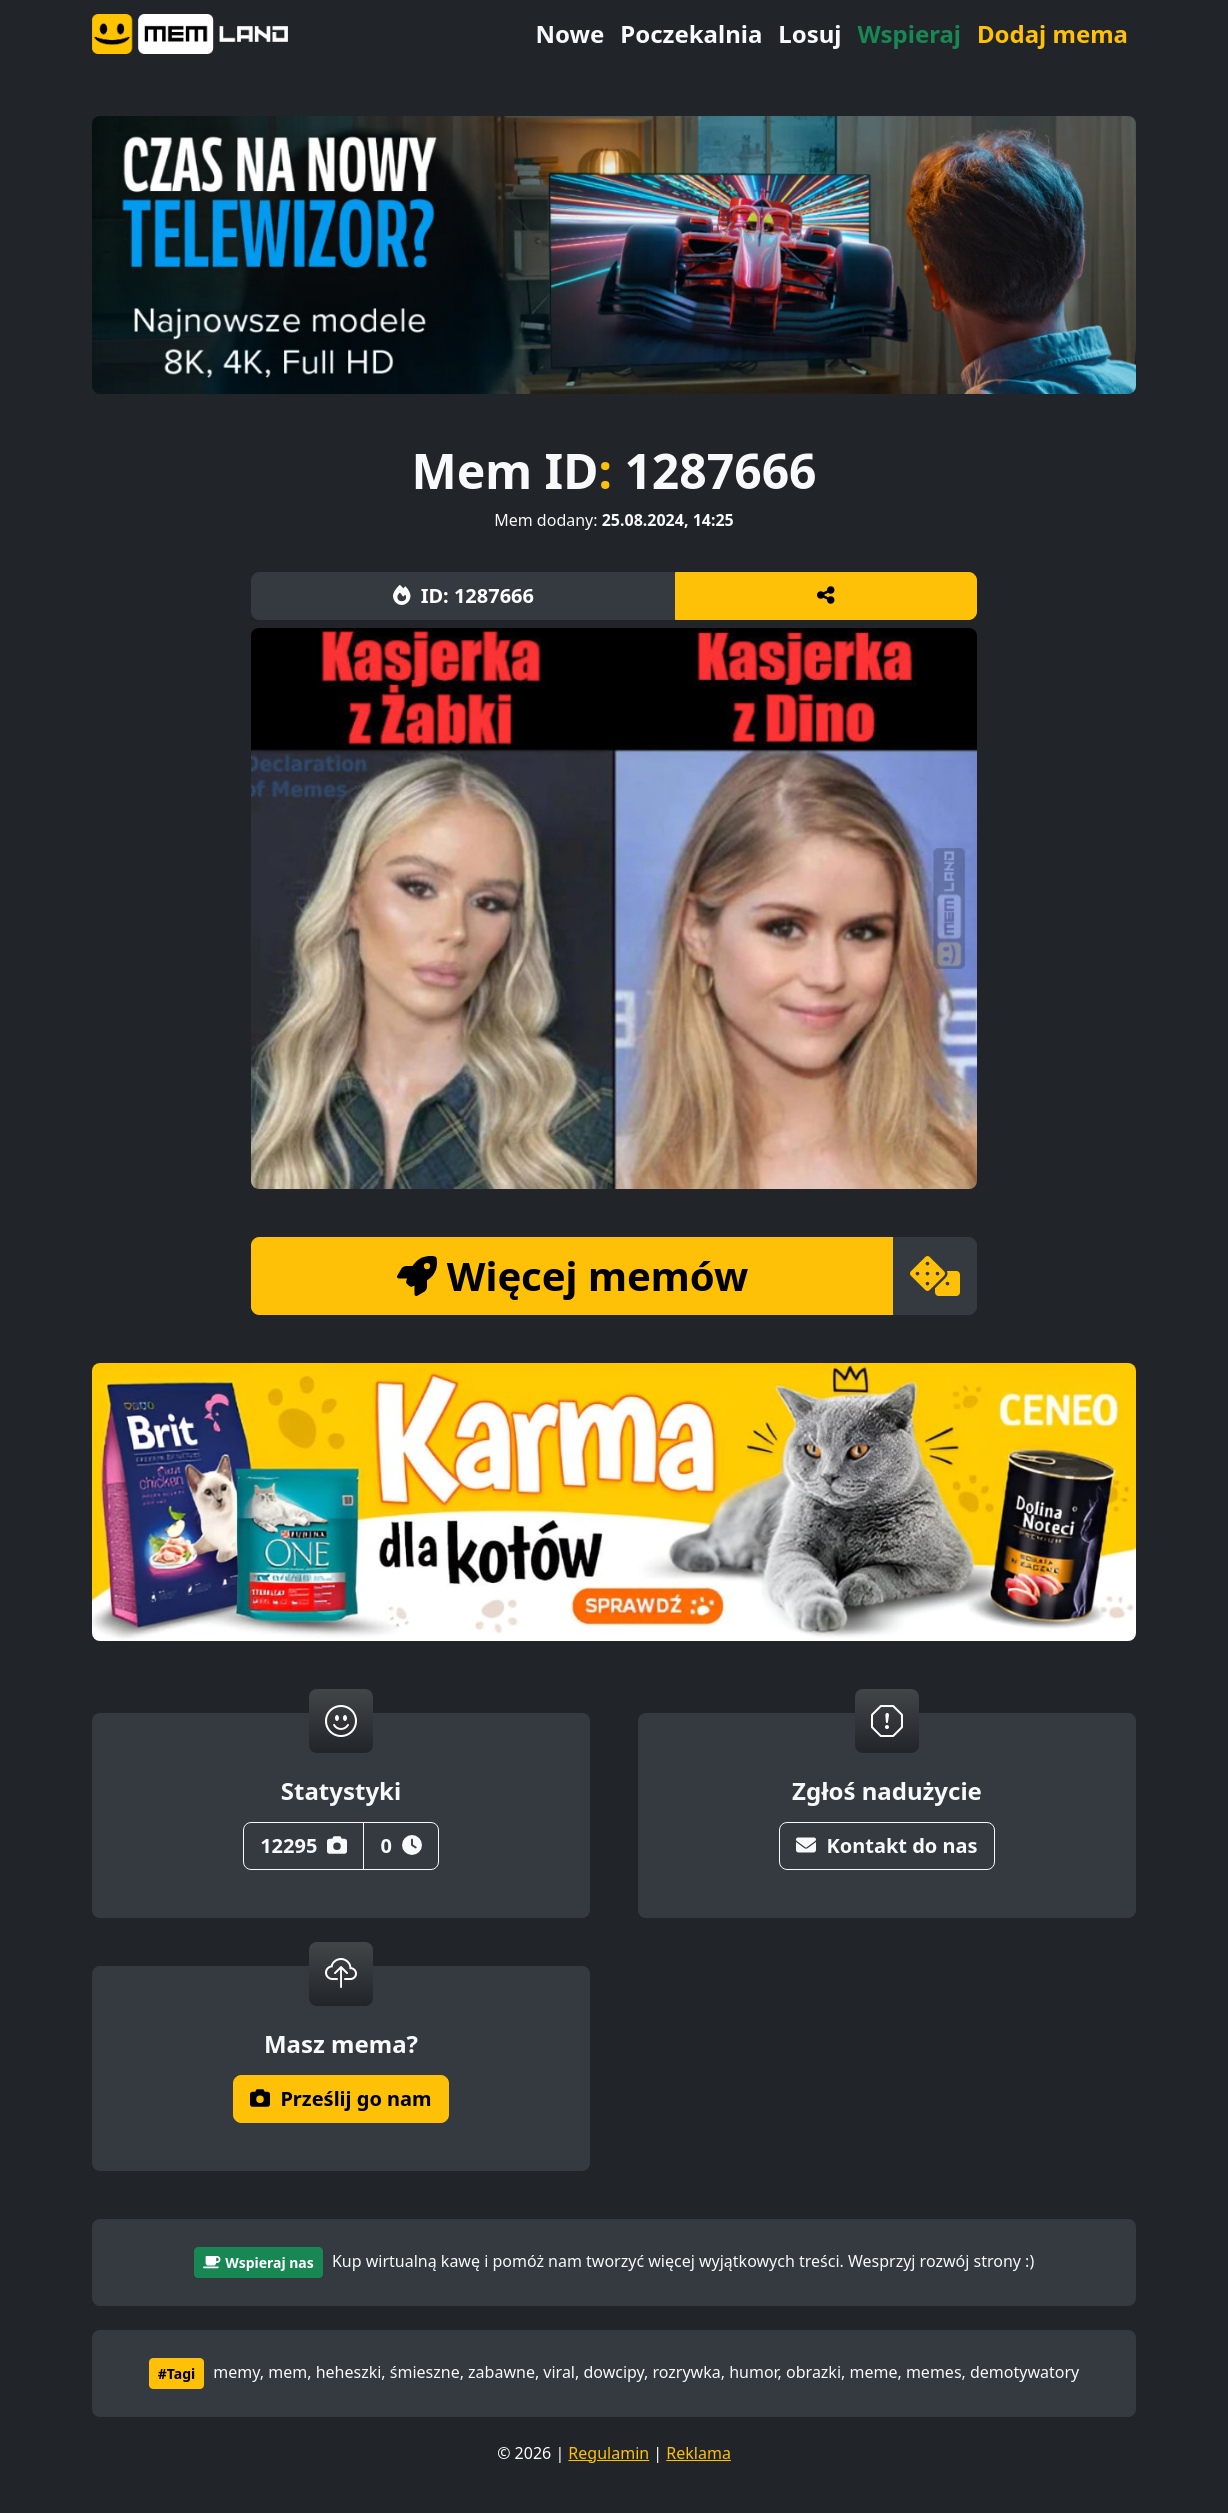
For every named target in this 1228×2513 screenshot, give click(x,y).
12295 (303, 1845)
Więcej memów (572, 1275)
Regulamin (608, 2453)
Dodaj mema (1052, 33)
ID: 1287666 (463, 595)
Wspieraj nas (258, 2262)
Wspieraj (909, 33)
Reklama (698, 2453)
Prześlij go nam (340, 2098)
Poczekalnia (691, 33)
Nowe (569, 33)
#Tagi (176, 2373)
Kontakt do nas (886, 1845)
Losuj (809, 33)
